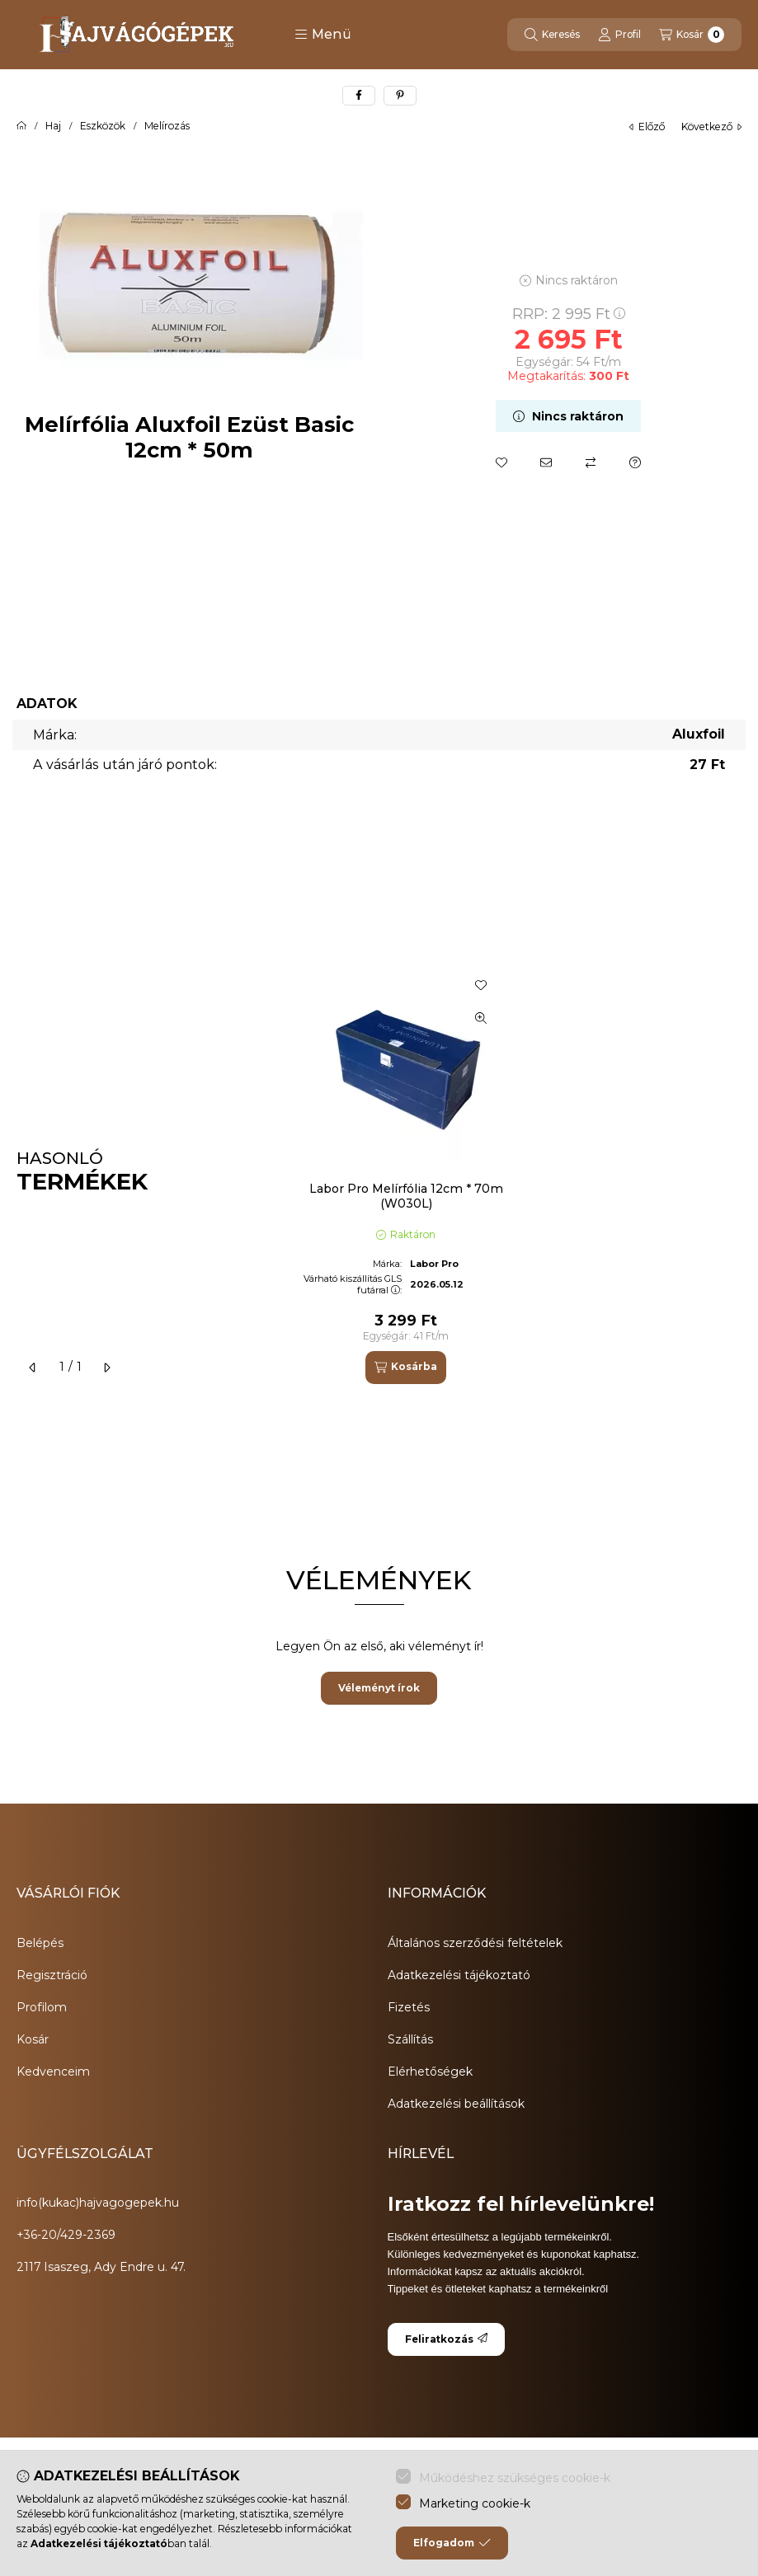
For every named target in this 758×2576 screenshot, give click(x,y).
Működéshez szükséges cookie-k (514, 2477)
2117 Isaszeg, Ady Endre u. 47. (101, 2266)
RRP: (568, 314)
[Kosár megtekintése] (691, 34)
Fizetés (409, 2007)
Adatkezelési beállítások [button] (456, 2103)
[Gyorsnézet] (480, 1018)
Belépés (40, 1943)
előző (647, 126)
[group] (514, 1172)
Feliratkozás (446, 2339)
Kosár (32, 2039)
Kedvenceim (53, 2071)
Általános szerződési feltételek (475, 1943)
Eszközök (102, 126)
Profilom (41, 2007)
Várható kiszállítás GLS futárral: (353, 1284)
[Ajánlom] (546, 462)
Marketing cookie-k (474, 2503)
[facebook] (358, 96)
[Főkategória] (21, 126)
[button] (323, 34)
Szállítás (410, 2039)
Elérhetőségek (430, 2071)
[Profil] (619, 34)
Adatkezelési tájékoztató (459, 1975)
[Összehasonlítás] (591, 462)
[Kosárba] (405, 1367)
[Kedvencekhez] (501, 462)
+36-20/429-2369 (65, 2234)
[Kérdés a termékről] (635, 462)
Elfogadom (452, 2543)
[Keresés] (552, 34)
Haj (53, 126)
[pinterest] (400, 96)
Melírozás (167, 126)
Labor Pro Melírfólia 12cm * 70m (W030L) (406, 1196)
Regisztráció (51, 1975)
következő (711, 126)
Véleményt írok (379, 1688)
